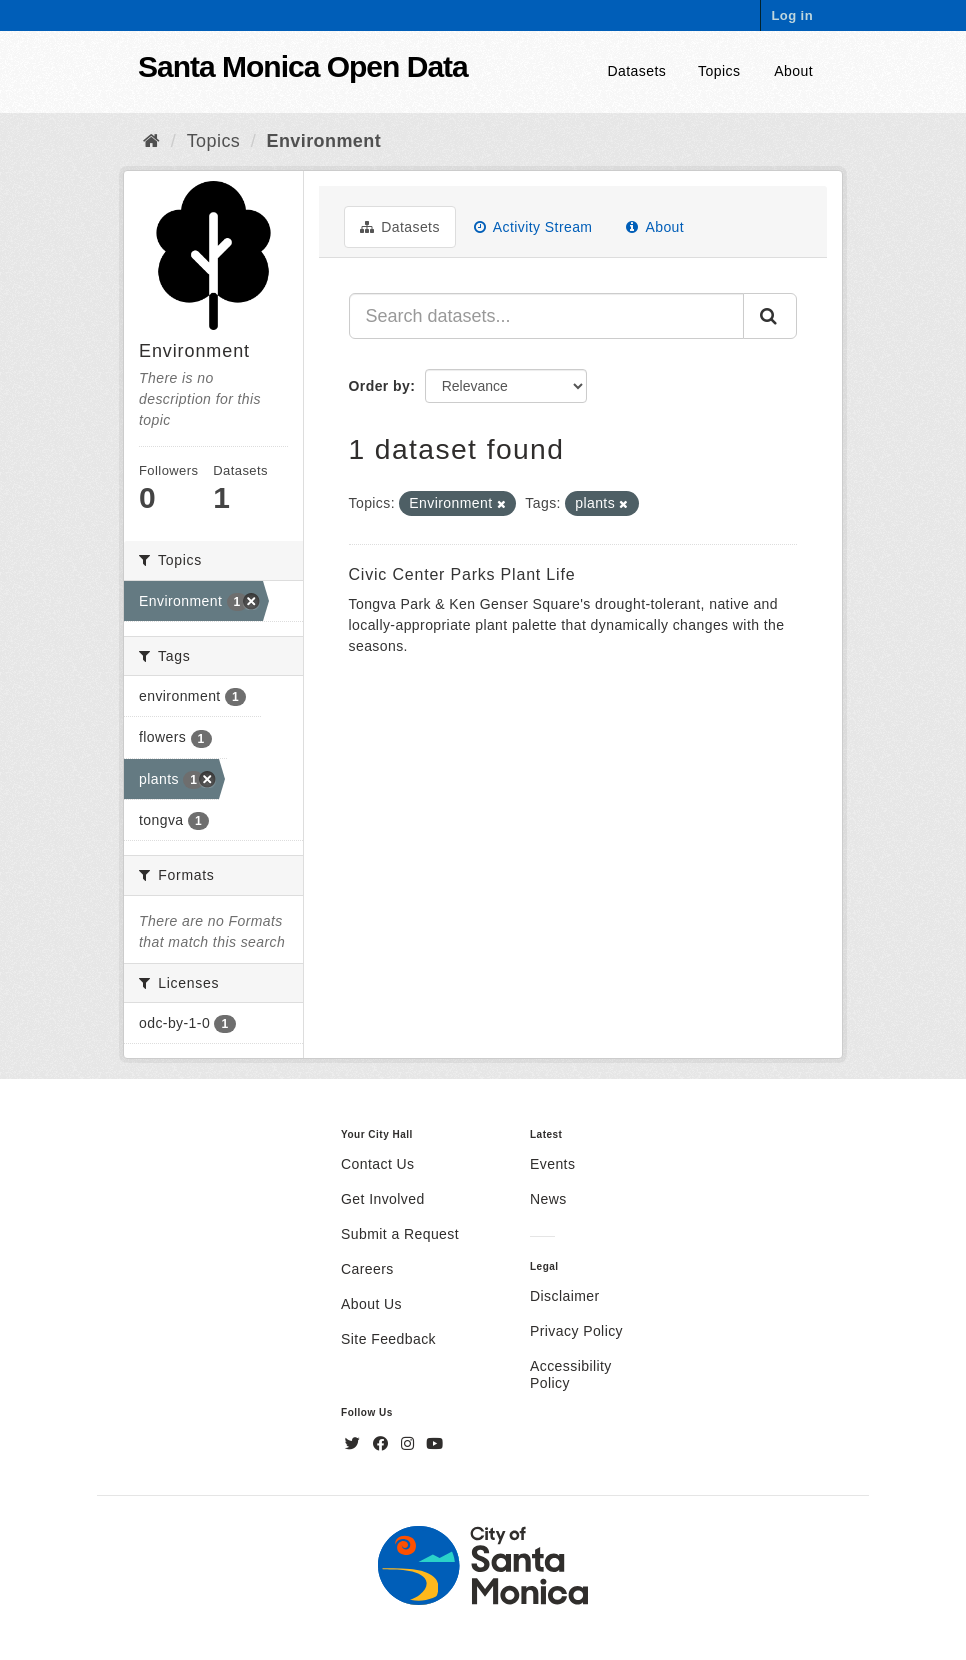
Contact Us (377, 1164)
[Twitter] (355, 1444)
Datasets (637, 71)
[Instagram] (410, 1444)
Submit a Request (400, 1234)
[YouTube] (434, 1444)
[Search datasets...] (547, 316)
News (548, 1199)
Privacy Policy (576, 1331)
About (793, 71)
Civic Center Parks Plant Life (462, 574)
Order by (380, 386)
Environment (324, 141)
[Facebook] (383, 1444)
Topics (719, 71)
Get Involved (383, 1199)
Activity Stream (533, 227)
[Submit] (770, 316)
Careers (367, 1269)
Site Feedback (388, 1339)
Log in (792, 15)
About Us (371, 1304)
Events (552, 1164)
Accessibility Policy (571, 1374)
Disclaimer (565, 1296)
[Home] (151, 141)
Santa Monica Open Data (303, 66)
